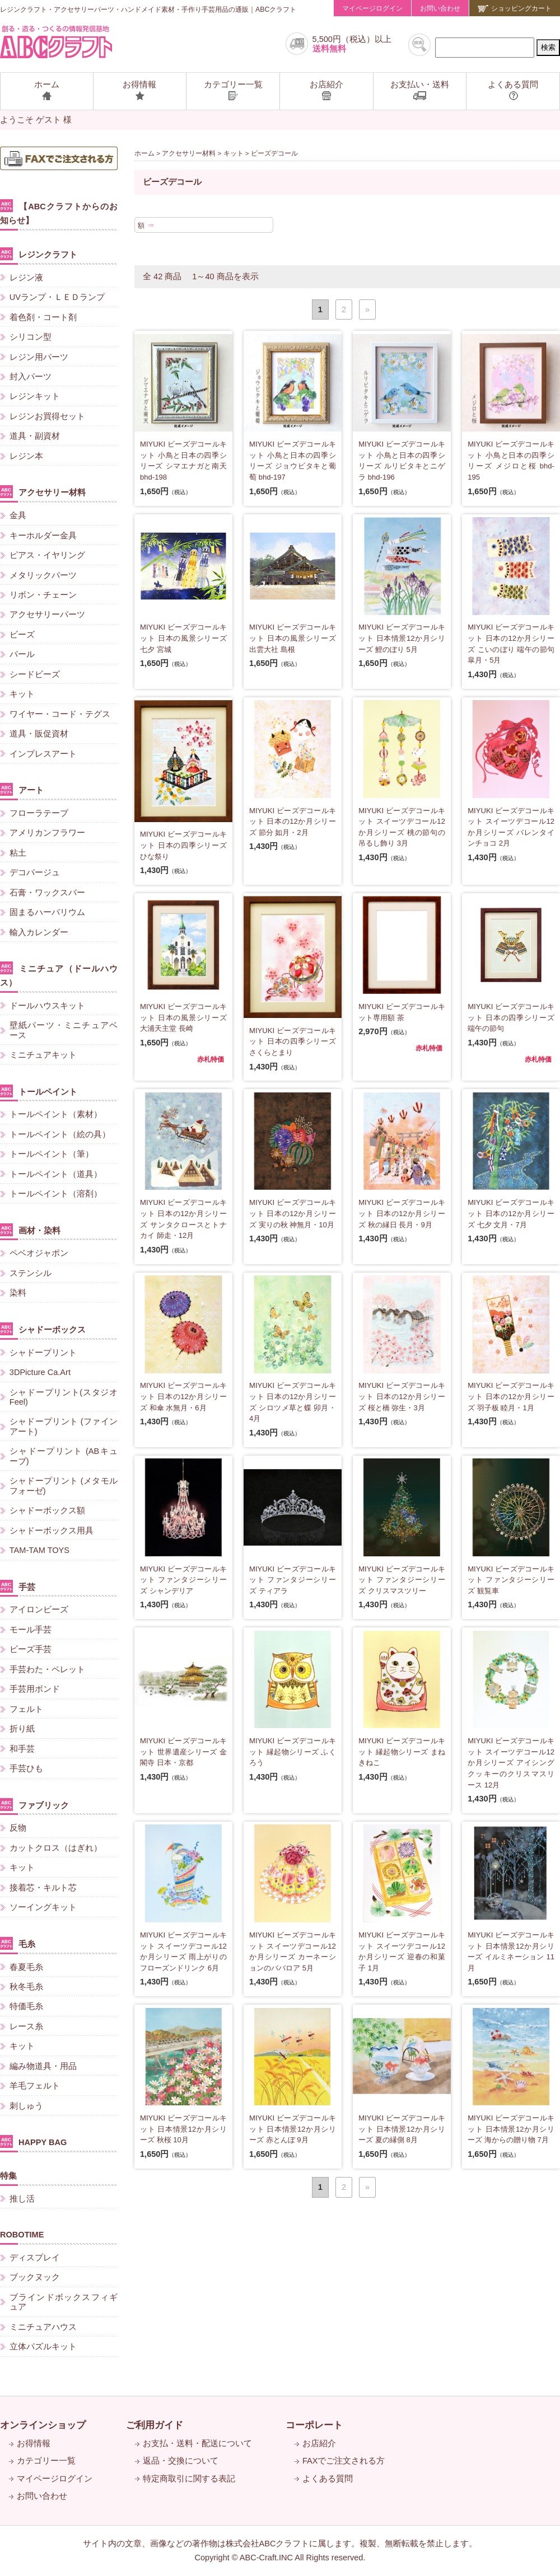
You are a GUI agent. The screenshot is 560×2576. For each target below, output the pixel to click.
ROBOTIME (22, 2234)
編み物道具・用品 (43, 2066)
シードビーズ (35, 674)
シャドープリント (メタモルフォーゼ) (64, 1485)
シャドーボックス (43, 1328)
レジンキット (35, 396)
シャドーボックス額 (47, 1510)
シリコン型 (31, 336)
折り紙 (22, 1728)
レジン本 (26, 456)
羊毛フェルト (35, 2085)
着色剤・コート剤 (43, 317)
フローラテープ (39, 813)
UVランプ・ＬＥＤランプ (57, 297)
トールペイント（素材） (56, 1114)
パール (22, 654)
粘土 (18, 852)
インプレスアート (43, 753)
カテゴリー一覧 (46, 2460)
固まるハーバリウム (47, 912)
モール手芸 (31, 1629)
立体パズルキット (43, 2346)
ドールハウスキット (47, 1005)
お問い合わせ (440, 8)
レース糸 (26, 2026)
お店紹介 (319, 2443)
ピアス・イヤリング (47, 555)
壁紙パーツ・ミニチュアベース (64, 1030)
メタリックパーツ (43, 575)
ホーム (144, 153)
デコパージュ (35, 872)
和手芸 (22, 1748)
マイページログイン (372, 8)
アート (22, 789)
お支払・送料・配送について (197, 2443)
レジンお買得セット (47, 416)
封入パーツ (31, 376)
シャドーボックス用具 (52, 1530)
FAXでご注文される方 (343, 2460)
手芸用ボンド (35, 1689)
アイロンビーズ (39, 1609)
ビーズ (22, 634)
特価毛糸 (26, 2006)
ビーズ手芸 (31, 1649)
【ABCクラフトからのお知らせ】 (59, 212)
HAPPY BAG (33, 2141)
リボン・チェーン (43, 594)
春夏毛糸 (26, 1967)
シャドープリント (43, 1352)
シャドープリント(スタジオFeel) (64, 1397)
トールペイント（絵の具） (60, 1134)
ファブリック (34, 1804)
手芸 (17, 1586)
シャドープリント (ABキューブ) (64, 1456)
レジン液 (26, 277)
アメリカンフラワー (47, 832)
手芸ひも (26, 1768)
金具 (18, 515)
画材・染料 (30, 1229)
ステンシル (31, 1273)
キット (233, 153)
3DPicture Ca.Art (40, 1372)
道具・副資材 (35, 435)
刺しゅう (26, 2105)
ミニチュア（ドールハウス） (59, 974)
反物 (18, 1827)
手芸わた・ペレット (47, 1669)
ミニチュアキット (43, 1054)
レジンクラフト (38, 253)
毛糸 (17, 1943)
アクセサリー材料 (189, 153)
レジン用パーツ (39, 357)
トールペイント (38, 1091)
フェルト (26, 1709)
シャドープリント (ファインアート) (64, 1426)
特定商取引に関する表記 (189, 2478)
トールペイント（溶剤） (56, 1193)
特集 (8, 2175)
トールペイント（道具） (56, 1174)
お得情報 (33, 2443)
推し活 (22, 2198)
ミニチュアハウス (43, 2326)
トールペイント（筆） (52, 1153)
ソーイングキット (43, 1907)
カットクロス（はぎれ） (56, 1847)
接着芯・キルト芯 (43, 1887)
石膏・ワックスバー (47, 892)
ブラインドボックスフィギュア (64, 2302)
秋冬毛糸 (26, 1986)
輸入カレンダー (39, 932)
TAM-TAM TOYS (39, 1550)
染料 (18, 1292)
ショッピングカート (515, 8)
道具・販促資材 (39, 733)
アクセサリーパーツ (47, 614)
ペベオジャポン (39, 1253)
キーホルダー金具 (43, 535)
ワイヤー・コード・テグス (60, 714)
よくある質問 (327, 2478)
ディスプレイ (35, 2257)
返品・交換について (180, 2460)
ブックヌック (35, 2277)
